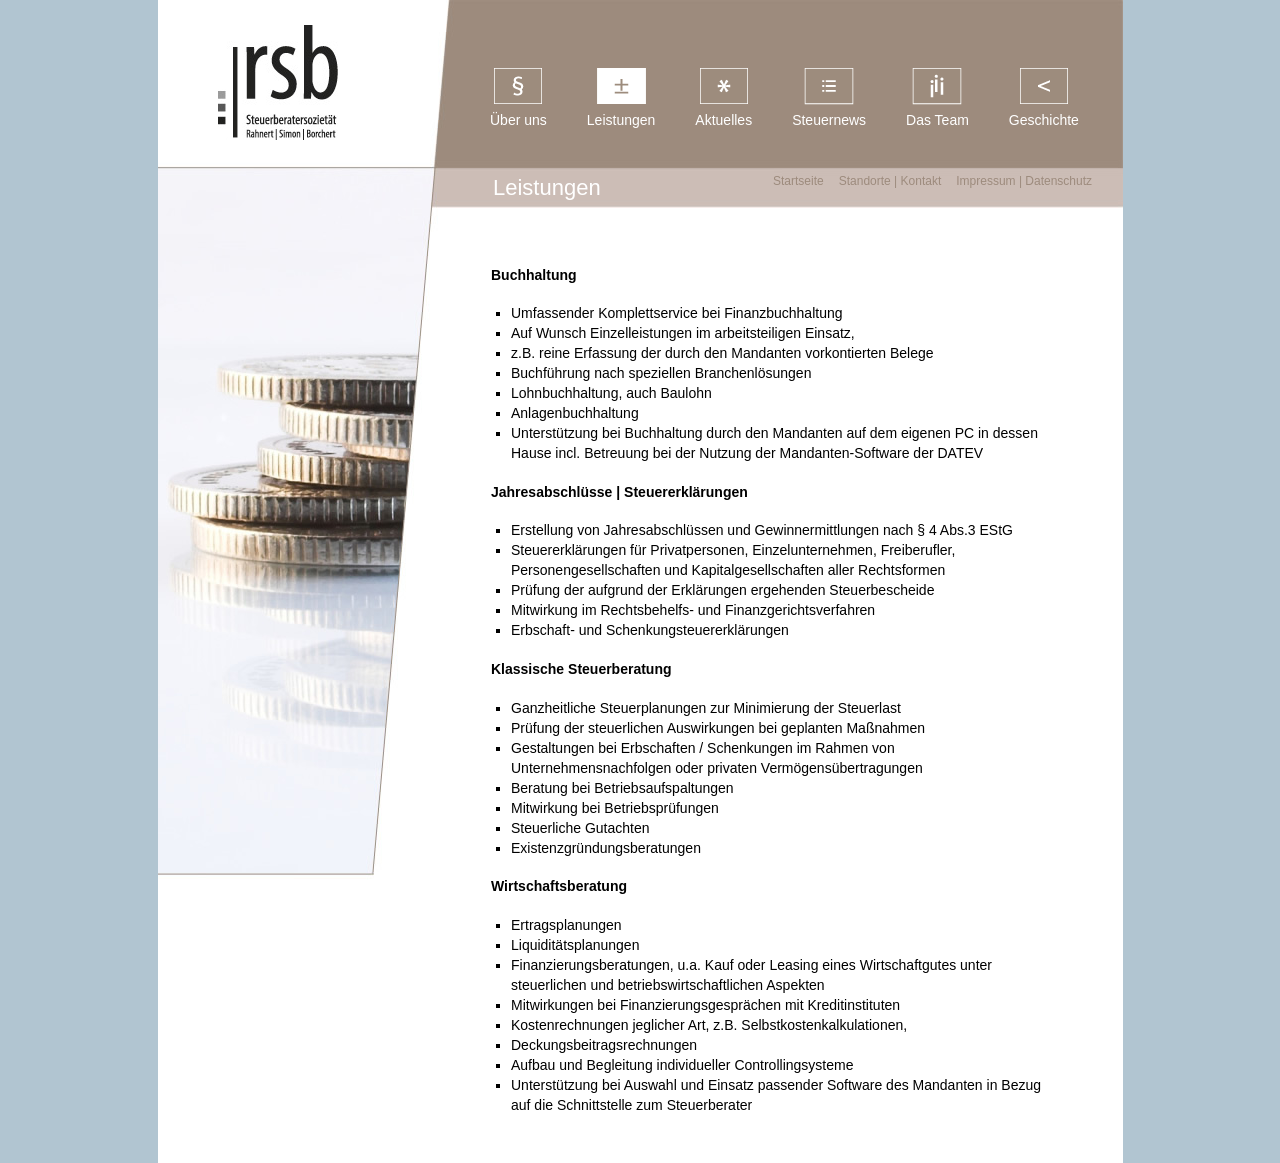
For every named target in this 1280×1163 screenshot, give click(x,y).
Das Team (937, 120)
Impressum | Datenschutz (1024, 181)
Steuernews (829, 120)
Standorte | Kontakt (890, 181)
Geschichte (1044, 120)
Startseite (798, 181)
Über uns (518, 120)
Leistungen (621, 120)
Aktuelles (723, 120)
